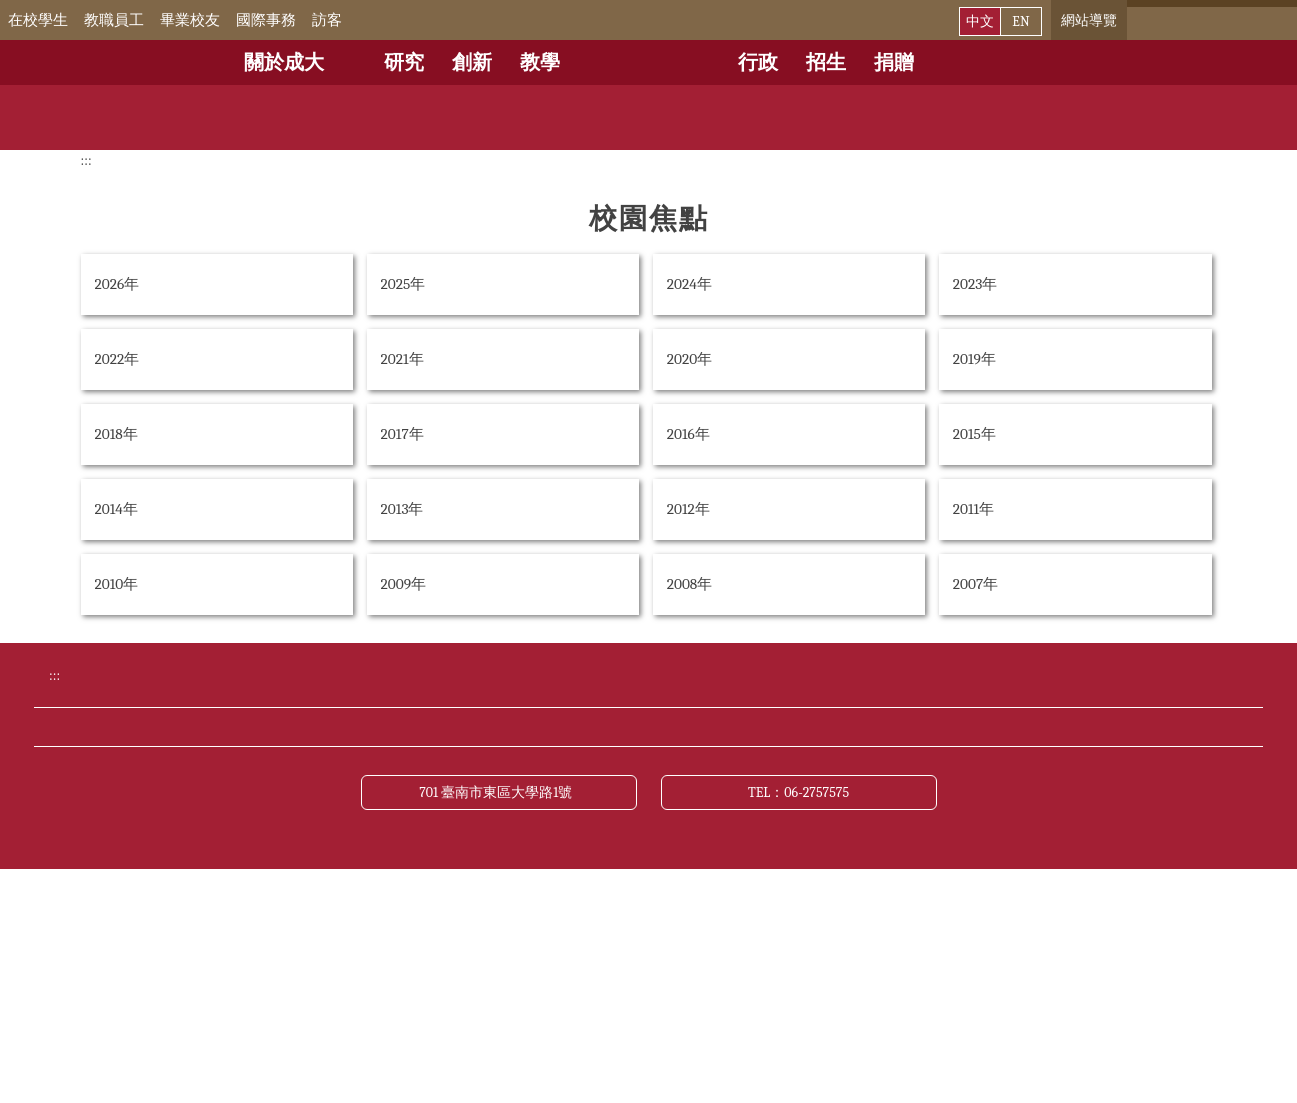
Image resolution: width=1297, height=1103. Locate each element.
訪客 (355, 20)
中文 (980, 21)
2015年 (974, 434)
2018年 (116, 434)
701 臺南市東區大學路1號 (498, 1023)
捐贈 (894, 62)
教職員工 (142, 20)
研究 (404, 62)
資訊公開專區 (514, 889)
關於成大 (284, 62)
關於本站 (296, 927)
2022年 (117, 359)
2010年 (117, 584)
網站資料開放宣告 (732, 889)
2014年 (116, 509)
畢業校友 (218, 20)
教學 (540, 62)
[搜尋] (1203, 20)
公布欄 (692, 815)
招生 (826, 62)
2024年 (689, 284)
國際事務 (294, 20)
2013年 (402, 509)
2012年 (688, 509)
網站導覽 (1089, 20)
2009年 (404, 584)
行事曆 (490, 815)
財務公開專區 (312, 889)
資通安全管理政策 (934, 889)
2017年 (402, 434)
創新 (472, 62)
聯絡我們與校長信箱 (740, 852)
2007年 (975, 584)
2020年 (689, 359)
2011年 (973, 509)
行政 (758, 62)
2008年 (690, 584)
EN (1020, 21)
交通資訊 (296, 852)
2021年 (402, 359)
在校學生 (66, 20)
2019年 (974, 359)
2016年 (688, 434)
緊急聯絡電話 (514, 852)
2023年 (975, 284)
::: (14, 20)
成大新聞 (902, 815)
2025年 (403, 284)
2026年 (117, 284)
